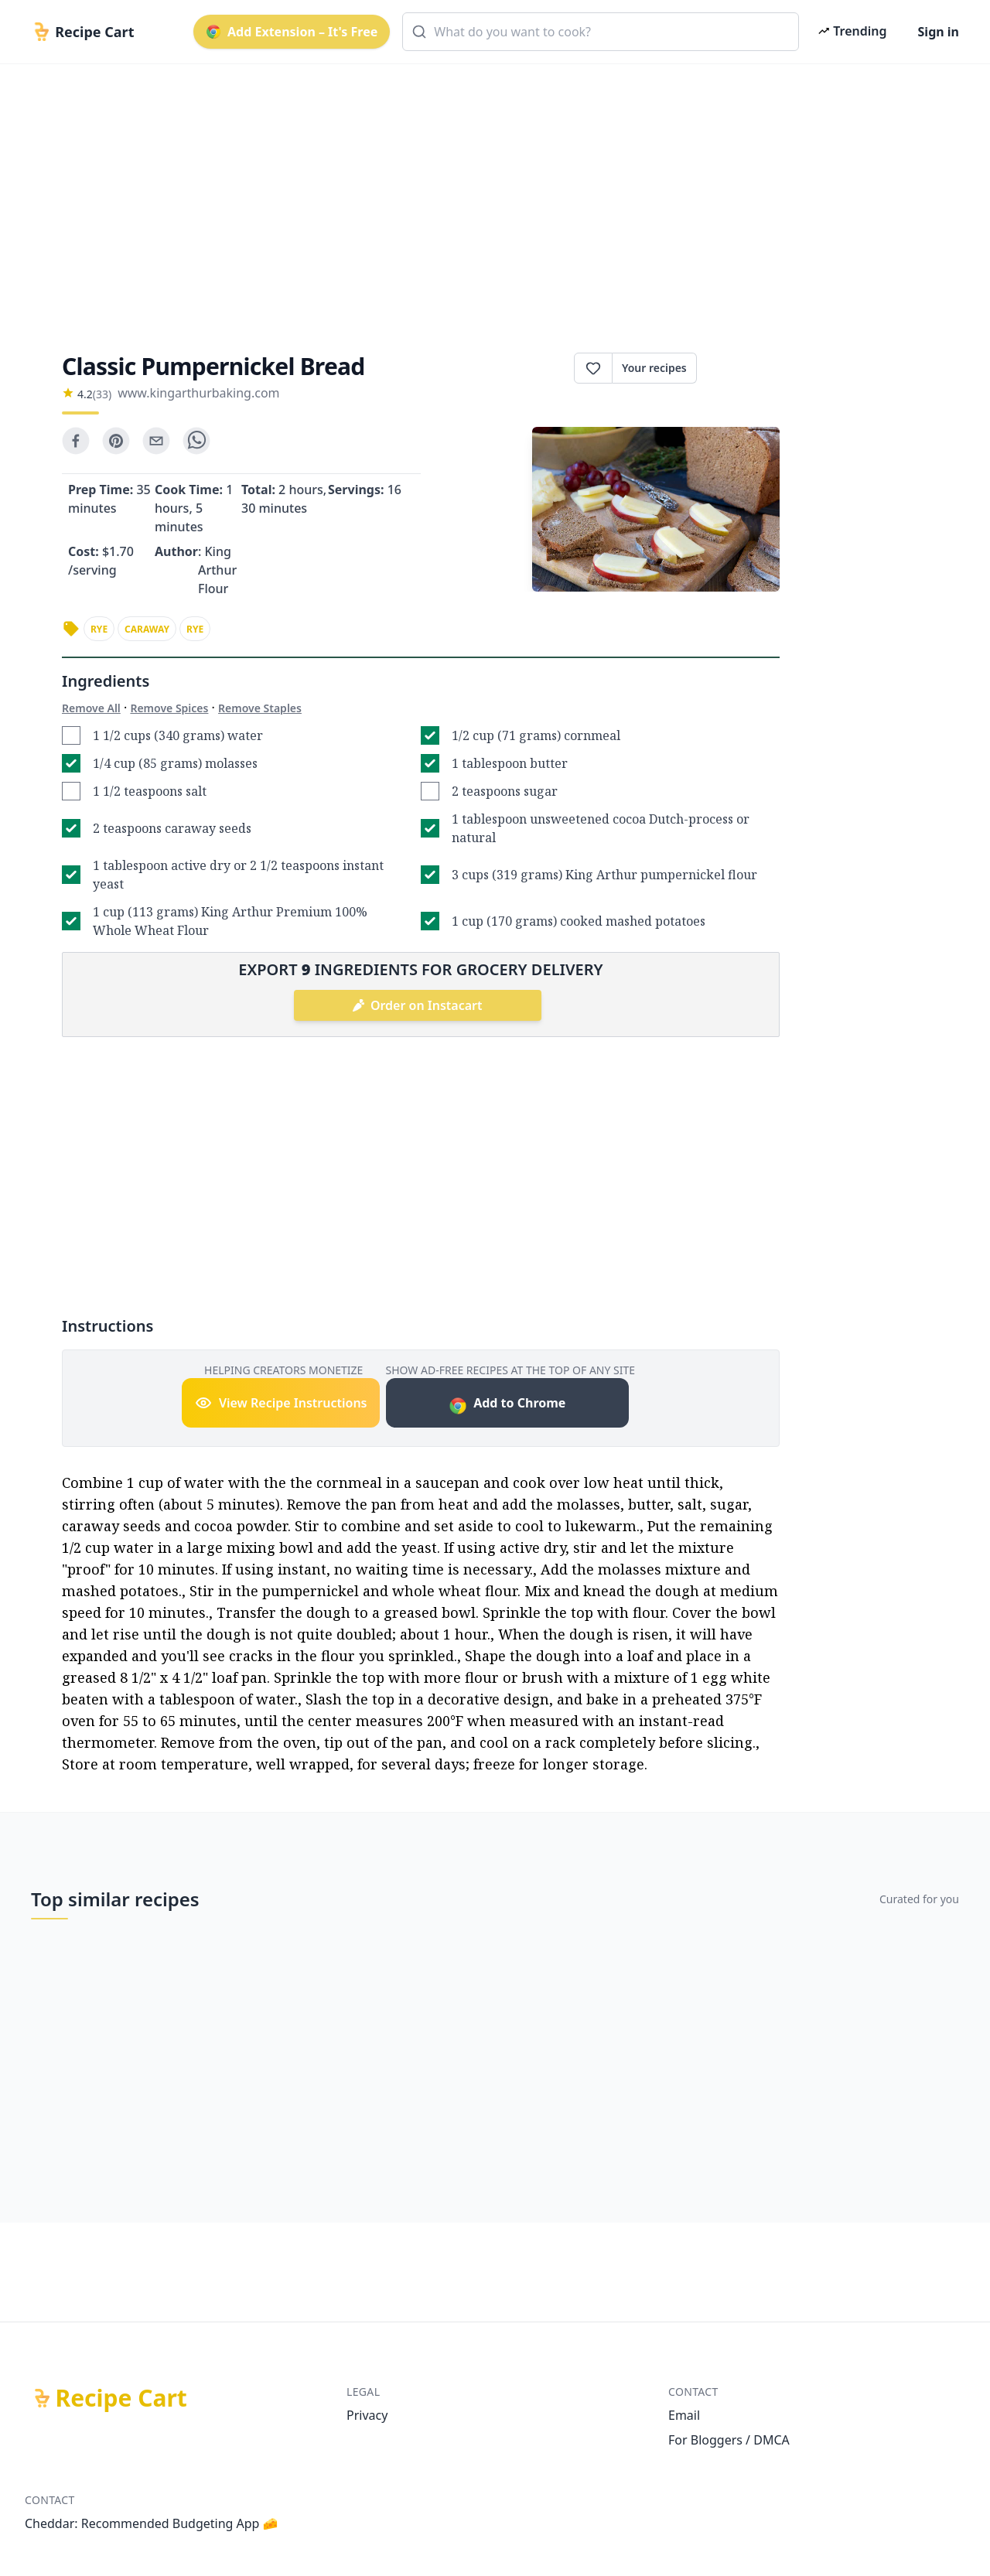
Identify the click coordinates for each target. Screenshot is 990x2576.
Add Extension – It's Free (291, 31)
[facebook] (76, 441)
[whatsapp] (196, 441)
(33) (102, 394)
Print (738, 368)
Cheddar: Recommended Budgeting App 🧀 (151, 2523)
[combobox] (600, 31)
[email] (156, 441)
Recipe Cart (121, 2398)
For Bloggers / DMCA (729, 2439)
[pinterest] (116, 441)
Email (684, 2415)
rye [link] (99, 629)
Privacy (366, 2415)
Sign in (938, 31)
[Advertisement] (489, 195)
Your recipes (654, 367)
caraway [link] (147, 629)
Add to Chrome (507, 1404)
